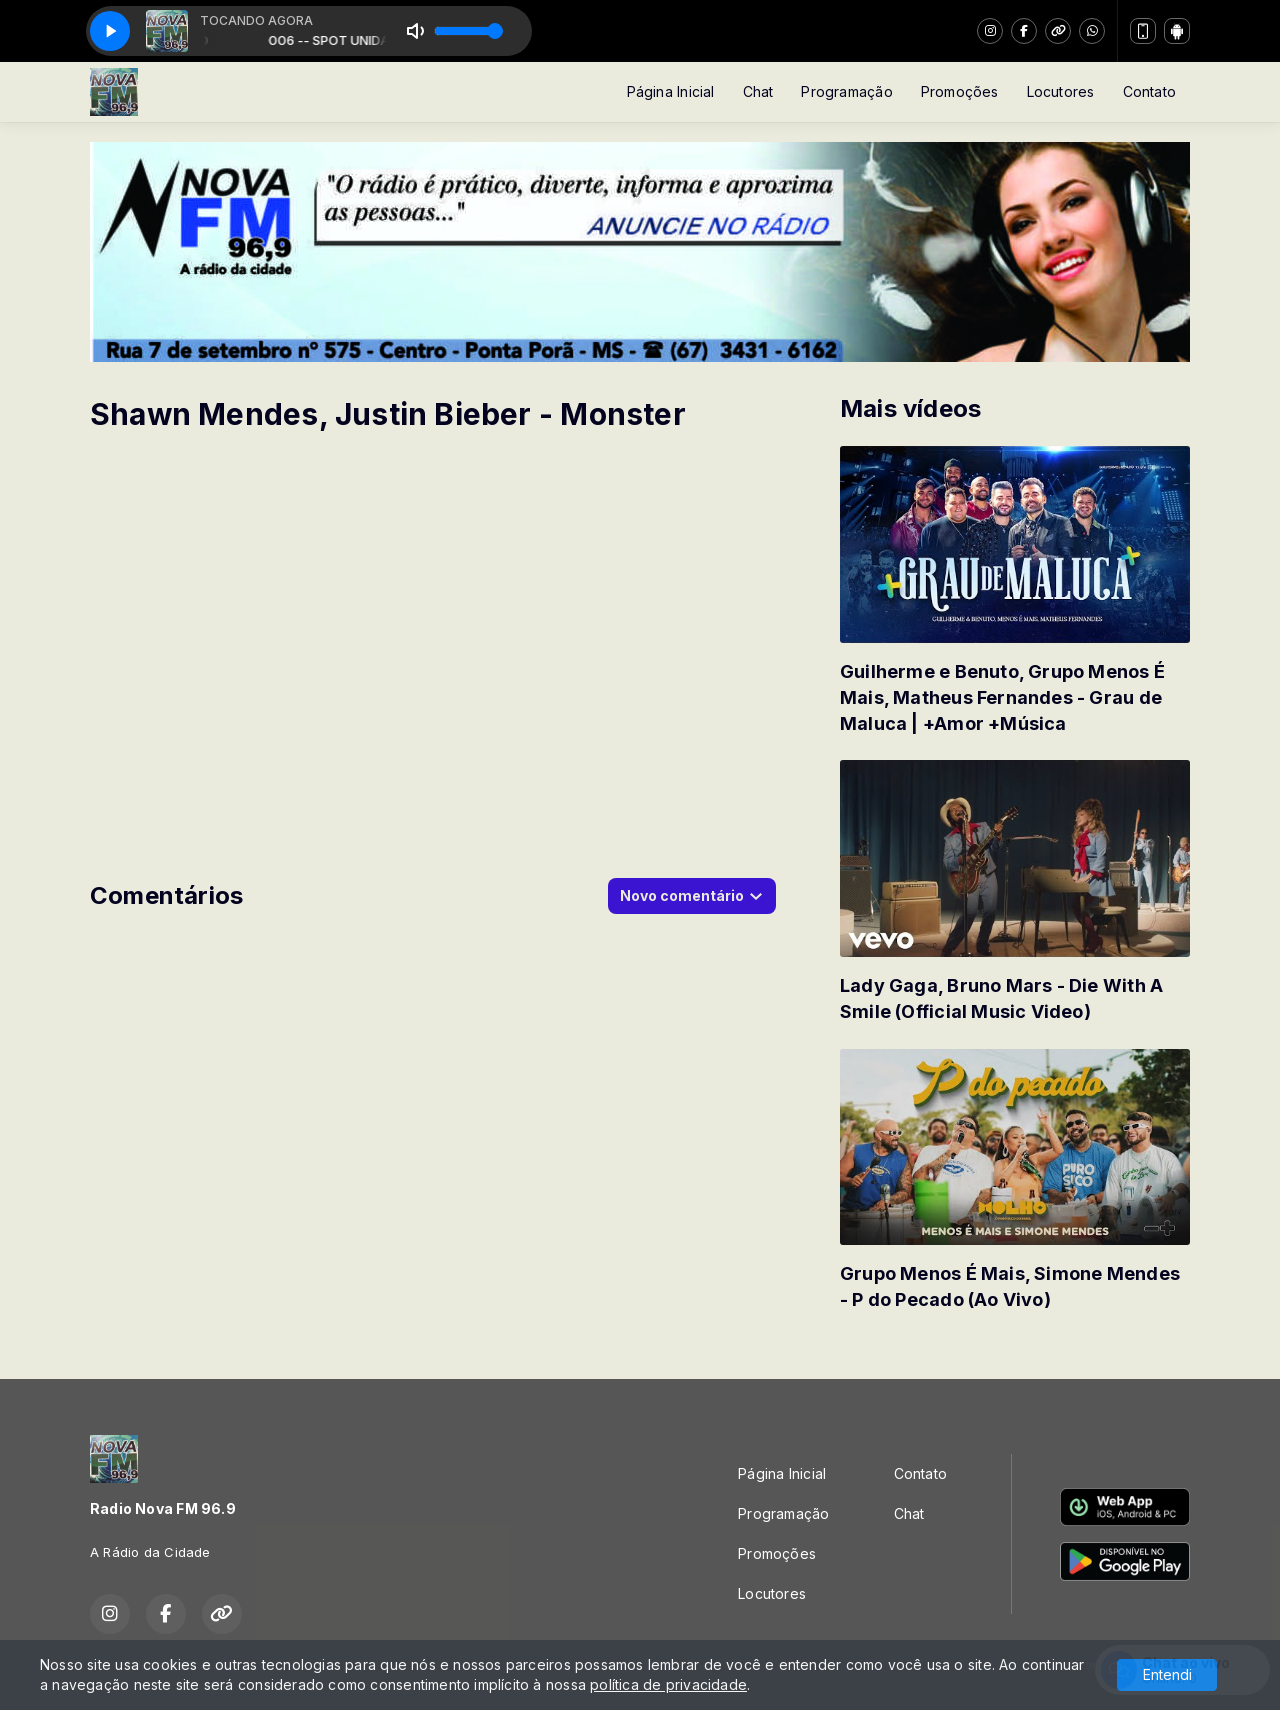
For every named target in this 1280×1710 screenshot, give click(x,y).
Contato (1149, 91)
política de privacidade (668, 1684)
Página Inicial (671, 91)
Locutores (1061, 91)
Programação (846, 91)
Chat (758, 91)
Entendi (1167, 1674)
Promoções (960, 91)
